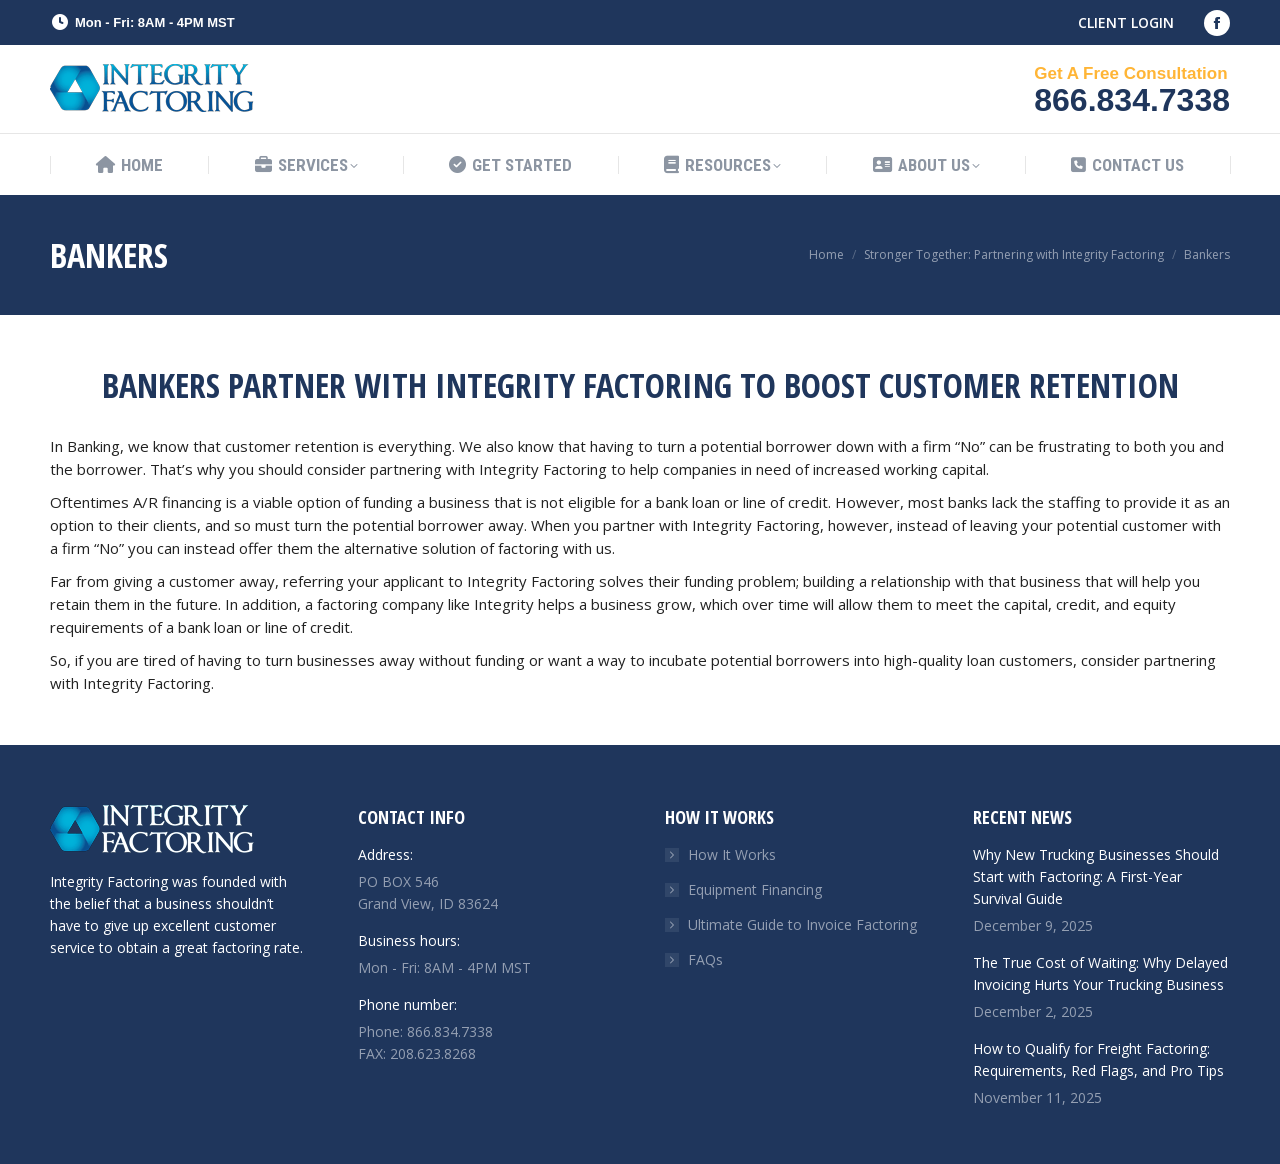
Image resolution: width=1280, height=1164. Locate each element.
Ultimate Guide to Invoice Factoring (802, 924)
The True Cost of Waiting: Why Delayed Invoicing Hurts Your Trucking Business (1100, 973)
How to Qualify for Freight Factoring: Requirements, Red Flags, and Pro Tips (1098, 1059)
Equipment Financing (755, 889)
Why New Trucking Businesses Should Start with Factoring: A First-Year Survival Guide (1096, 876)
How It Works (732, 854)
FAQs (705, 959)
